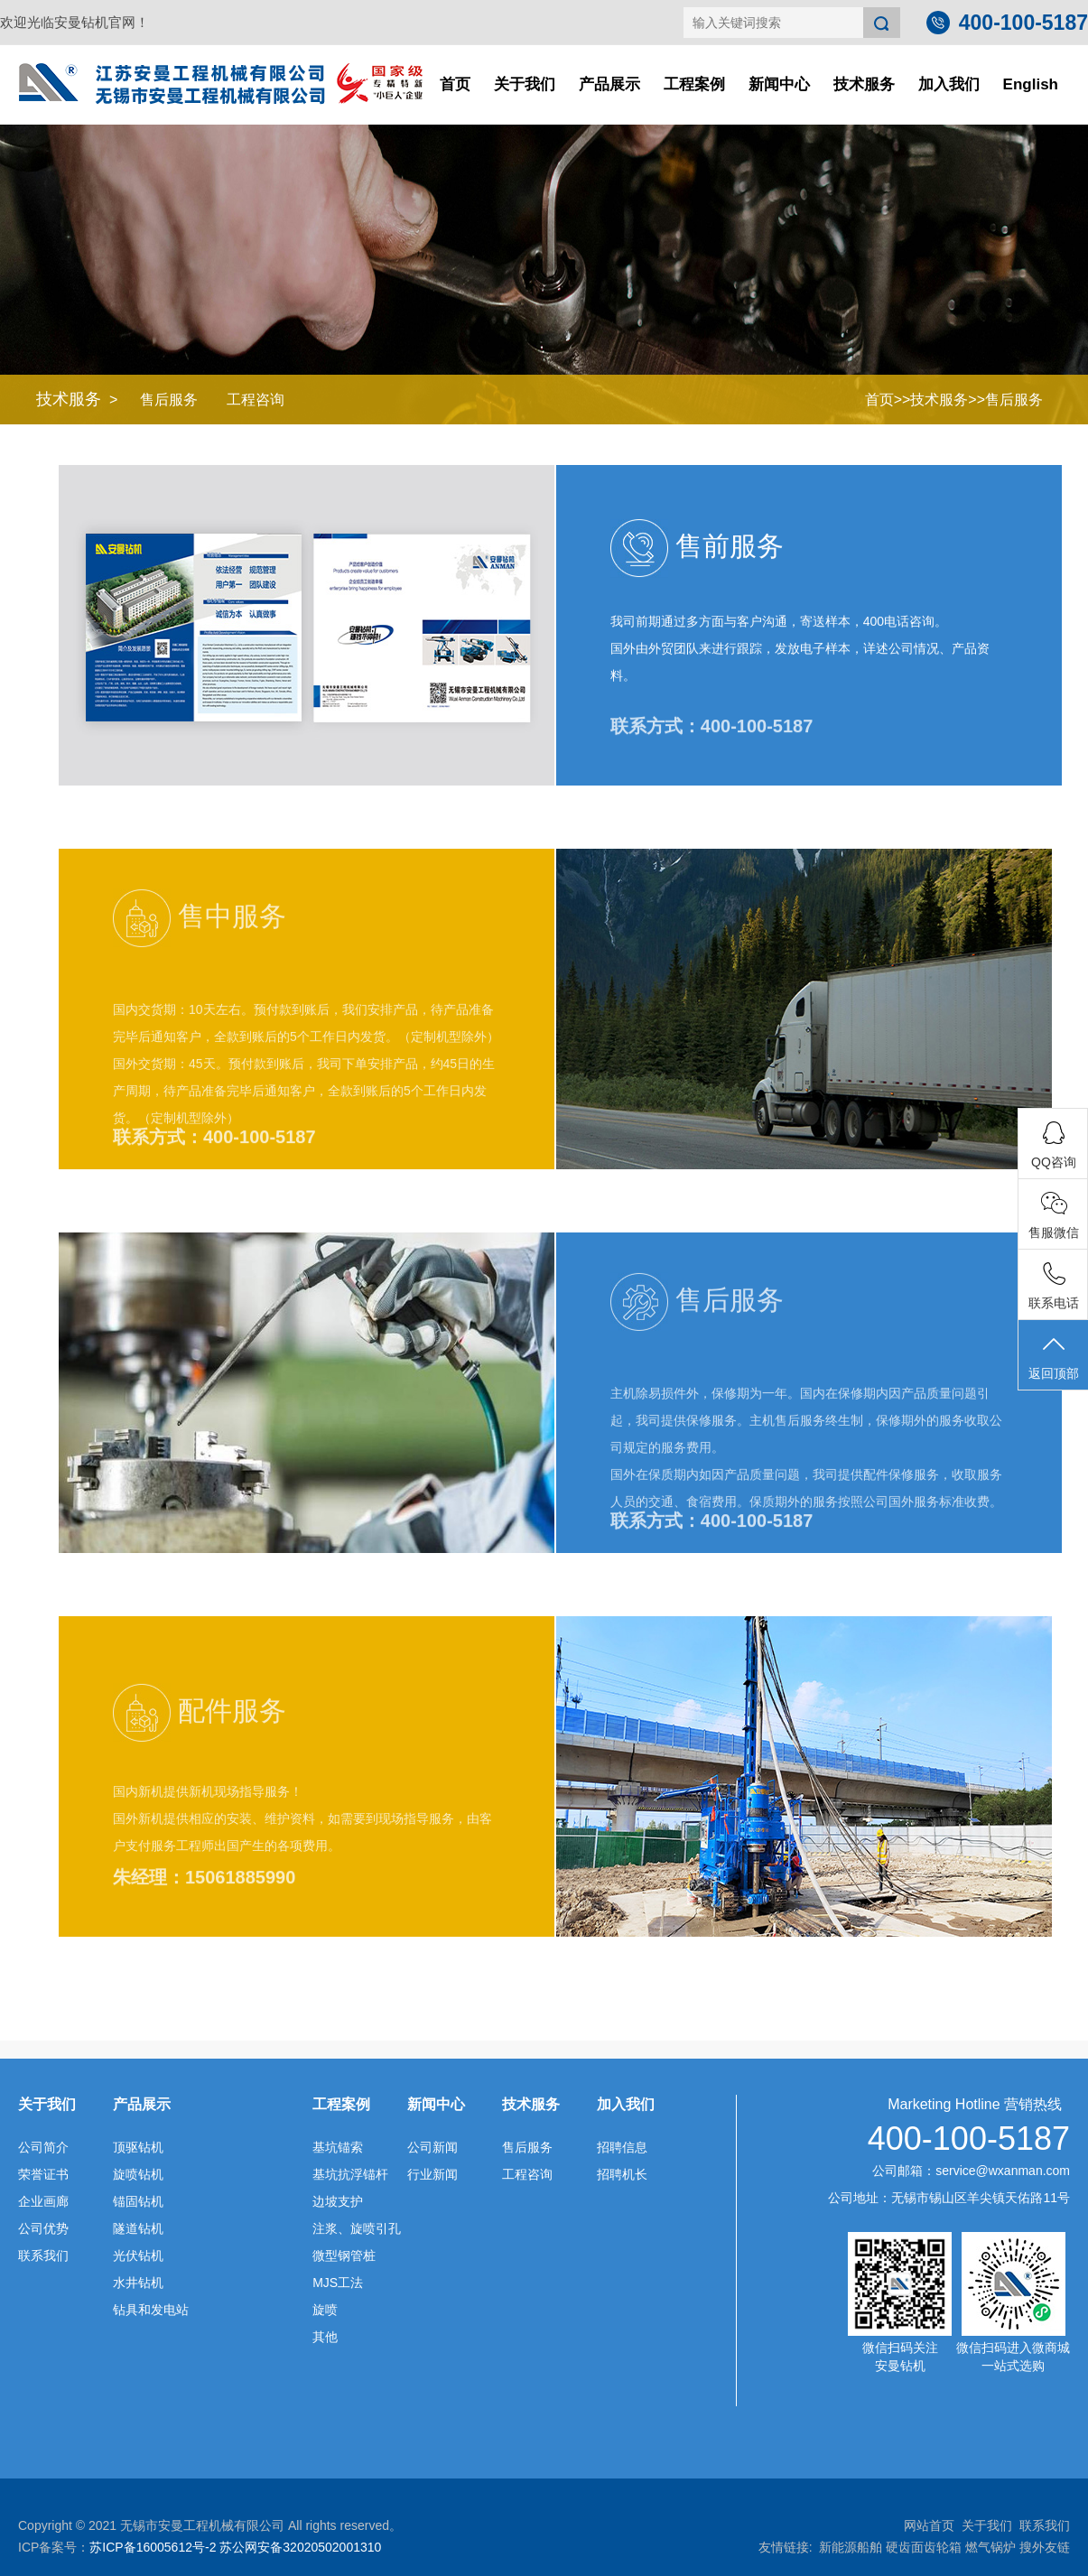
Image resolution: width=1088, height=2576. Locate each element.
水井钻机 (138, 2282)
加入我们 (949, 84)
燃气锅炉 (990, 2547)
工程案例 (694, 84)
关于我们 (524, 84)
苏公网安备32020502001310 (300, 2547)
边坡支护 (337, 2201)
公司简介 (43, 2147)
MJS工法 (337, 2282)
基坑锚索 (337, 2147)
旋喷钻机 (138, 2174)
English (1030, 84)
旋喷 (325, 2309)
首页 (455, 84)
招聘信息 (622, 2147)
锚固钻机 (138, 2201)
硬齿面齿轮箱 (924, 2547)
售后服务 (169, 399)
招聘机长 (622, 2174)
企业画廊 (43, 2201)
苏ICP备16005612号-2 (152, 2547)
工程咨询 (255, 399)
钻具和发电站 (151, 2309)
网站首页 (929, 2525)
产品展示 (609, 84)
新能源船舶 (850, 2547)
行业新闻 (432, 2174)
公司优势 (43, 2228)
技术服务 (864, 84)
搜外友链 (1044, 2547)
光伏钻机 (138, 2255)
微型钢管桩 (344, 2255)
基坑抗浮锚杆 (350, 2174)
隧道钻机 (138, 2228)
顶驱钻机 (138, 2147)
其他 (325, 2337)
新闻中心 (779, 84)
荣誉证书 (43, 2174)
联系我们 (43, 2255)
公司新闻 (432, 2147)
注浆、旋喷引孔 (356, 2228)
